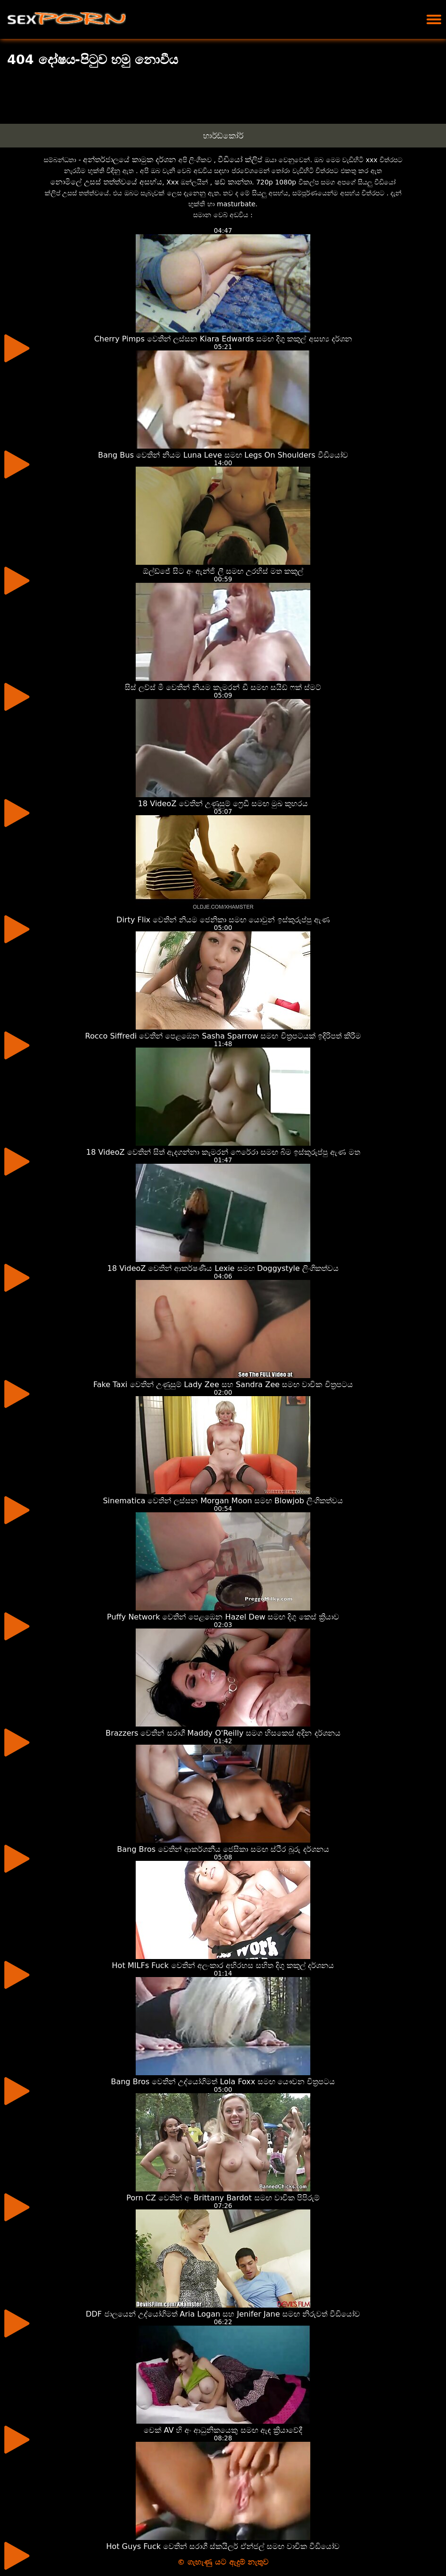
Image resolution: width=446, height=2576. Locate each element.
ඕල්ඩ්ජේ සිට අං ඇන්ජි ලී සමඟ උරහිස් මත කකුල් (223, 571)
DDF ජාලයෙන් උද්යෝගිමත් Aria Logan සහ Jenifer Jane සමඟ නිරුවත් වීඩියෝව (223, 2313)
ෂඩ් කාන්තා (233, 181)
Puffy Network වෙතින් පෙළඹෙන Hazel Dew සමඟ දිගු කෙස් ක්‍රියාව (223, 1616)
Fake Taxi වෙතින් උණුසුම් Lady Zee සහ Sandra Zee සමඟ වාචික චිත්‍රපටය (223, 1384)
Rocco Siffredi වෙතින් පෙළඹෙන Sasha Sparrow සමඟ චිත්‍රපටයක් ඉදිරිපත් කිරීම (223, 1035)
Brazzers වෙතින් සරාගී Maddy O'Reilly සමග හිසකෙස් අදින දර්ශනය (222, 1733)
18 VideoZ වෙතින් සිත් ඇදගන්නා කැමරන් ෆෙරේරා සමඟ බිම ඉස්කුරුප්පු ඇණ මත (223, 1152)
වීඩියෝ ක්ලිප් (240, 159)
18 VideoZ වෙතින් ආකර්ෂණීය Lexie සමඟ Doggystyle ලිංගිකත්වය (223, 1268)
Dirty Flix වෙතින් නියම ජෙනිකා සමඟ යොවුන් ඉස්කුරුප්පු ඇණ (222, 919)
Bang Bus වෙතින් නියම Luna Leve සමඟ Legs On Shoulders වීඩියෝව (223, 455)
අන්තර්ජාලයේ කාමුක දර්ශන (129, 159)
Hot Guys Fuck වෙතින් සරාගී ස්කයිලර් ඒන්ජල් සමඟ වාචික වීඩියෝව (223, 2546)
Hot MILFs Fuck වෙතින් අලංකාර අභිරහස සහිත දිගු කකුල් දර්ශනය (223, 1965)
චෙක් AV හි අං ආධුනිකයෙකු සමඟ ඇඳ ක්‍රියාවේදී (223, 2430)
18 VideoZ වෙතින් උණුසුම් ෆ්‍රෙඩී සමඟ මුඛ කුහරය (223, 803)
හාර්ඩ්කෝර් (223, 135)
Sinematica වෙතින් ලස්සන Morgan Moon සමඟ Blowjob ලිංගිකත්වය (223, 1500)
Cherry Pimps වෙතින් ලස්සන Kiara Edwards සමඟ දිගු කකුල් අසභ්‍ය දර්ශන (223, 338)
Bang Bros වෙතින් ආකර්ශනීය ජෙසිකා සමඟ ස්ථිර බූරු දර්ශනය (223, 1849)
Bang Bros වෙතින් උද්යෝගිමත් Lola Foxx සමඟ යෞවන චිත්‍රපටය (223, 2081)
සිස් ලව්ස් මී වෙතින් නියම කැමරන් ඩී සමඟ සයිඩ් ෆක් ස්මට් (223, 687)
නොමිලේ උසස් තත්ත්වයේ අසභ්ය (106, 181)
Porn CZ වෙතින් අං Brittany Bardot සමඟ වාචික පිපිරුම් (222, 2197)
